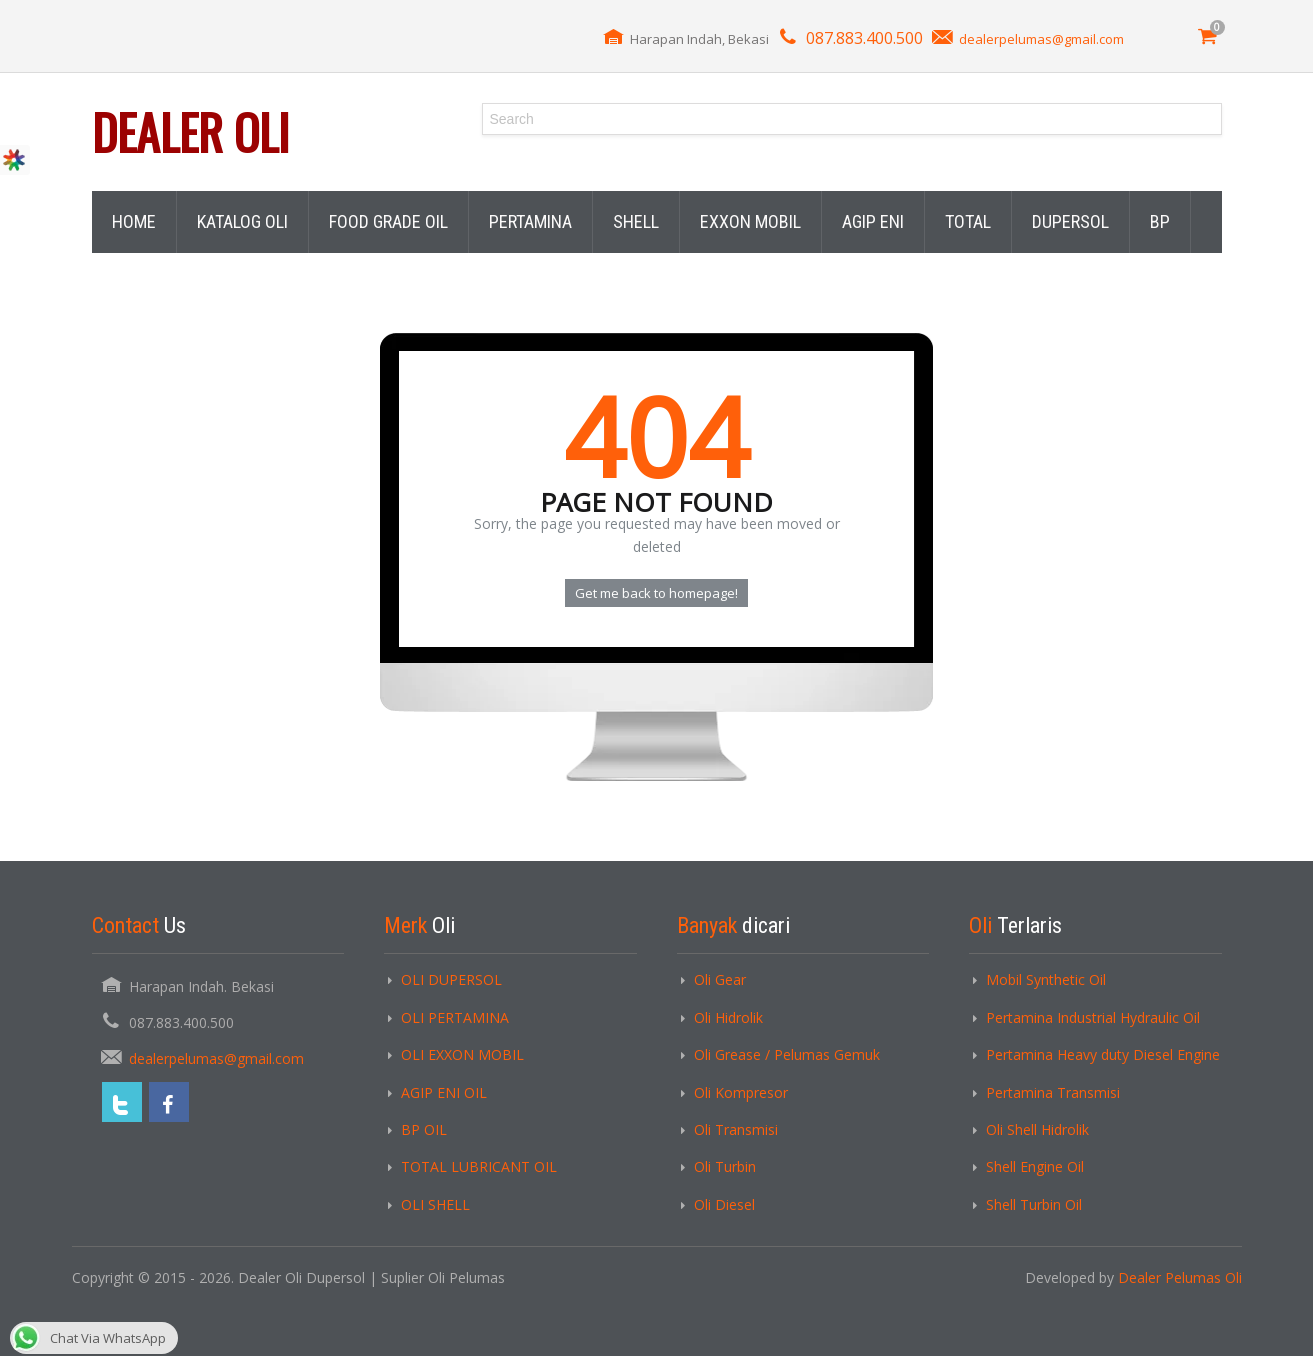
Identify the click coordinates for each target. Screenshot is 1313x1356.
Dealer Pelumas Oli (1180, 1277)
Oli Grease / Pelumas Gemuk (787, 1054)
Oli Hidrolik (728, 1017)
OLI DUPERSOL (451, 979)
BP (1160, 221)
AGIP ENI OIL (444, 1092)
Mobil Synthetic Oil (1046, 979)
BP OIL (424, 1129)
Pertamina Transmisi (1053, 1092)
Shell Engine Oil (1035, 1166)
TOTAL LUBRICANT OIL (479, 1166)
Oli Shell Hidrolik (1037, 1129)
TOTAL (968, 221)
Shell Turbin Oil (1034, 1204)
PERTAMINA (530, 221)
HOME (134, 221)
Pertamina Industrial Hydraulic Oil (1093, 1017)
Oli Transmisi (736, 1129)
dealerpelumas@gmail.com (1041, 39)
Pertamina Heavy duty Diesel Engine (1103, 1054)
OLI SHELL (435, 1204)
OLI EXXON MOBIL (462, 1054)
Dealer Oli (190, 131)
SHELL (636, 221)
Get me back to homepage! (656, 593)
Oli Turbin (725, 1166)
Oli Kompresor (741, 1092)
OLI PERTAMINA (455, 1017)
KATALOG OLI (242, 221)
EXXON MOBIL (750, 221)
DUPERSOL (1070, 221)
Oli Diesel (724, 1204)
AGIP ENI (873, 221)
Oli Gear (720, 979)
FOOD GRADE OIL (388, 221)
